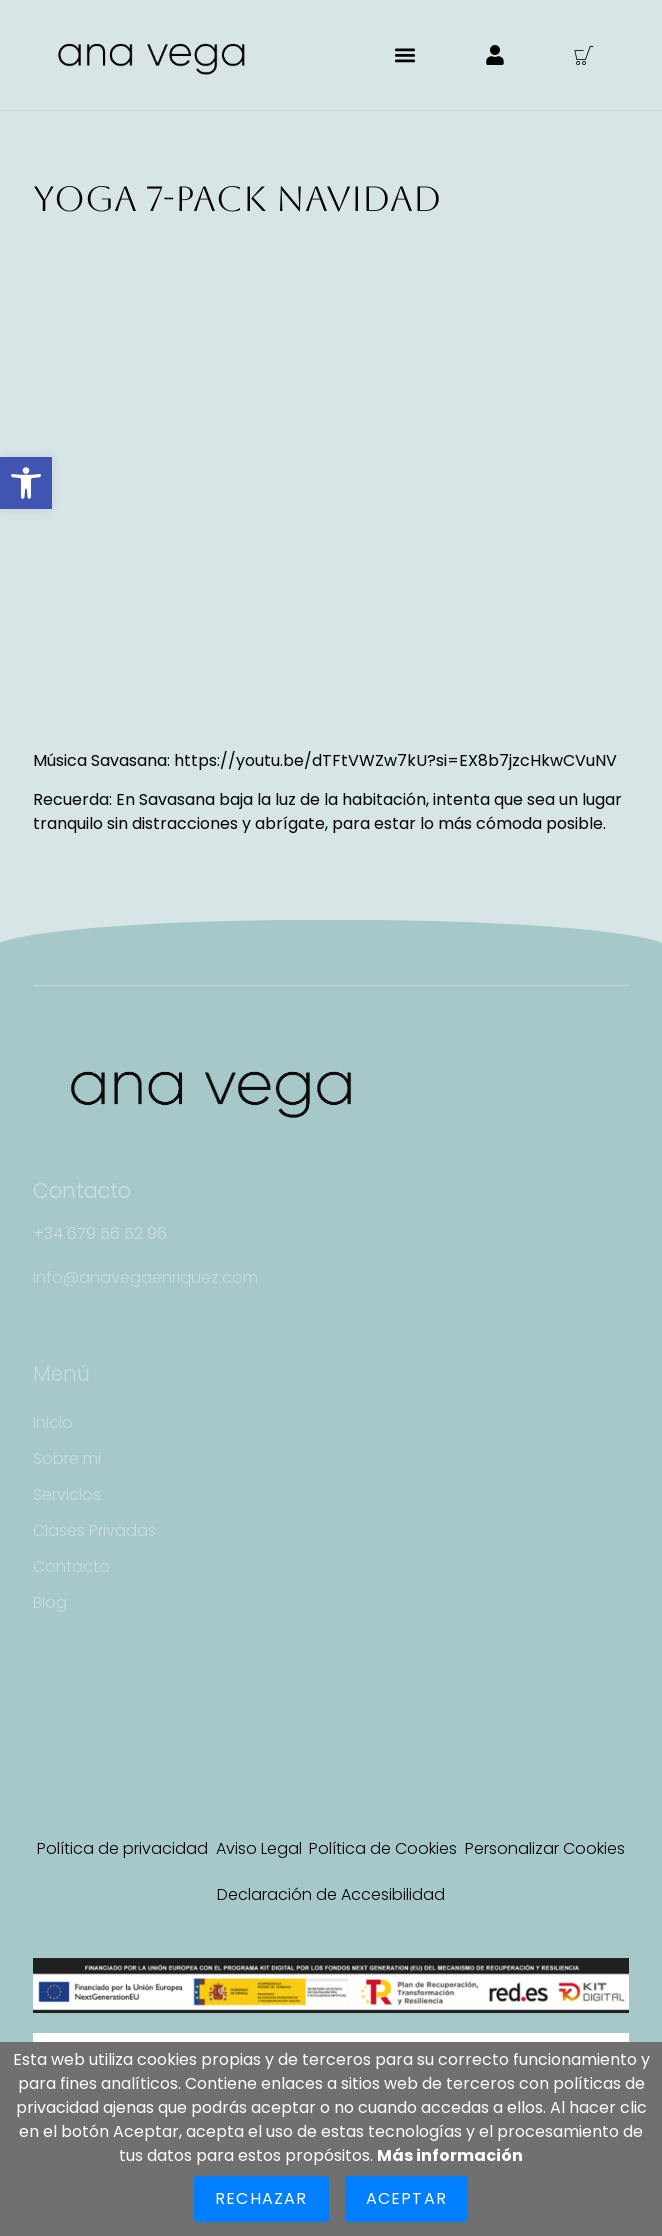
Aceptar (406, 2198)
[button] (26, 483)
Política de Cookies (383, 1848)
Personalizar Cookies (545, 1848)
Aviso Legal (259, 1848)
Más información (450, 2155)
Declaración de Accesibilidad (331, 1894)
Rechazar (261, 2198)
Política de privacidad (122, 1848)
